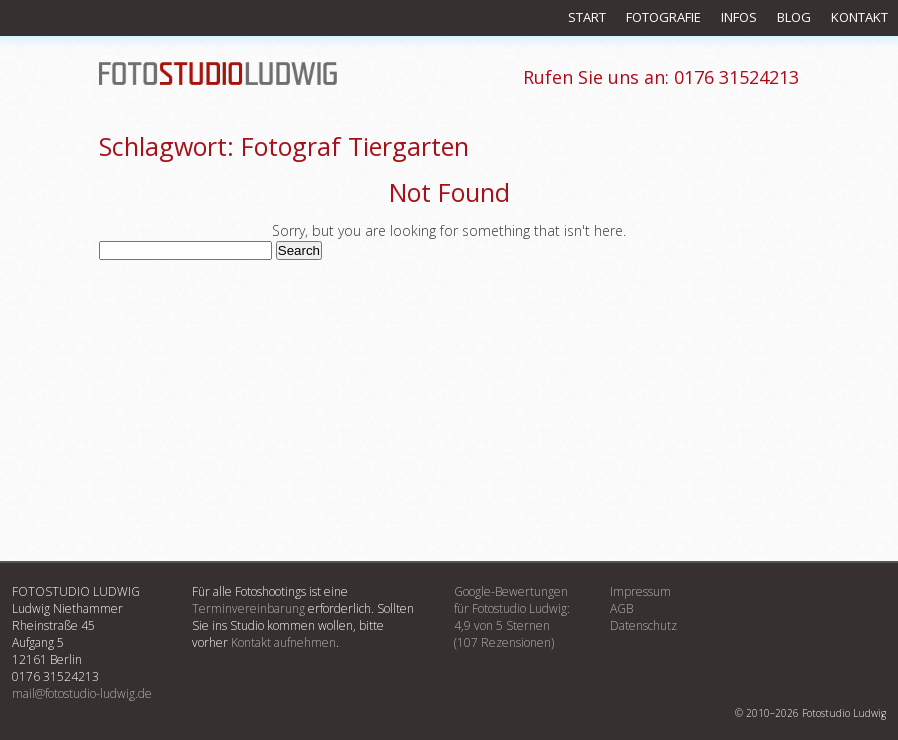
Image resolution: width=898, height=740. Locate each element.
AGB (621, 608)
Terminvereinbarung (248, 608)
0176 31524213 (661, 77)
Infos (739, 17)
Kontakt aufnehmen (283, 642)
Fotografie (663, 17)
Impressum (640, 591)
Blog (794, 17)
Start (587, 17)
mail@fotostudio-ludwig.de (82, 693)
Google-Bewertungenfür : (512, 617)
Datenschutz (643, 625)
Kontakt (859, 17)
